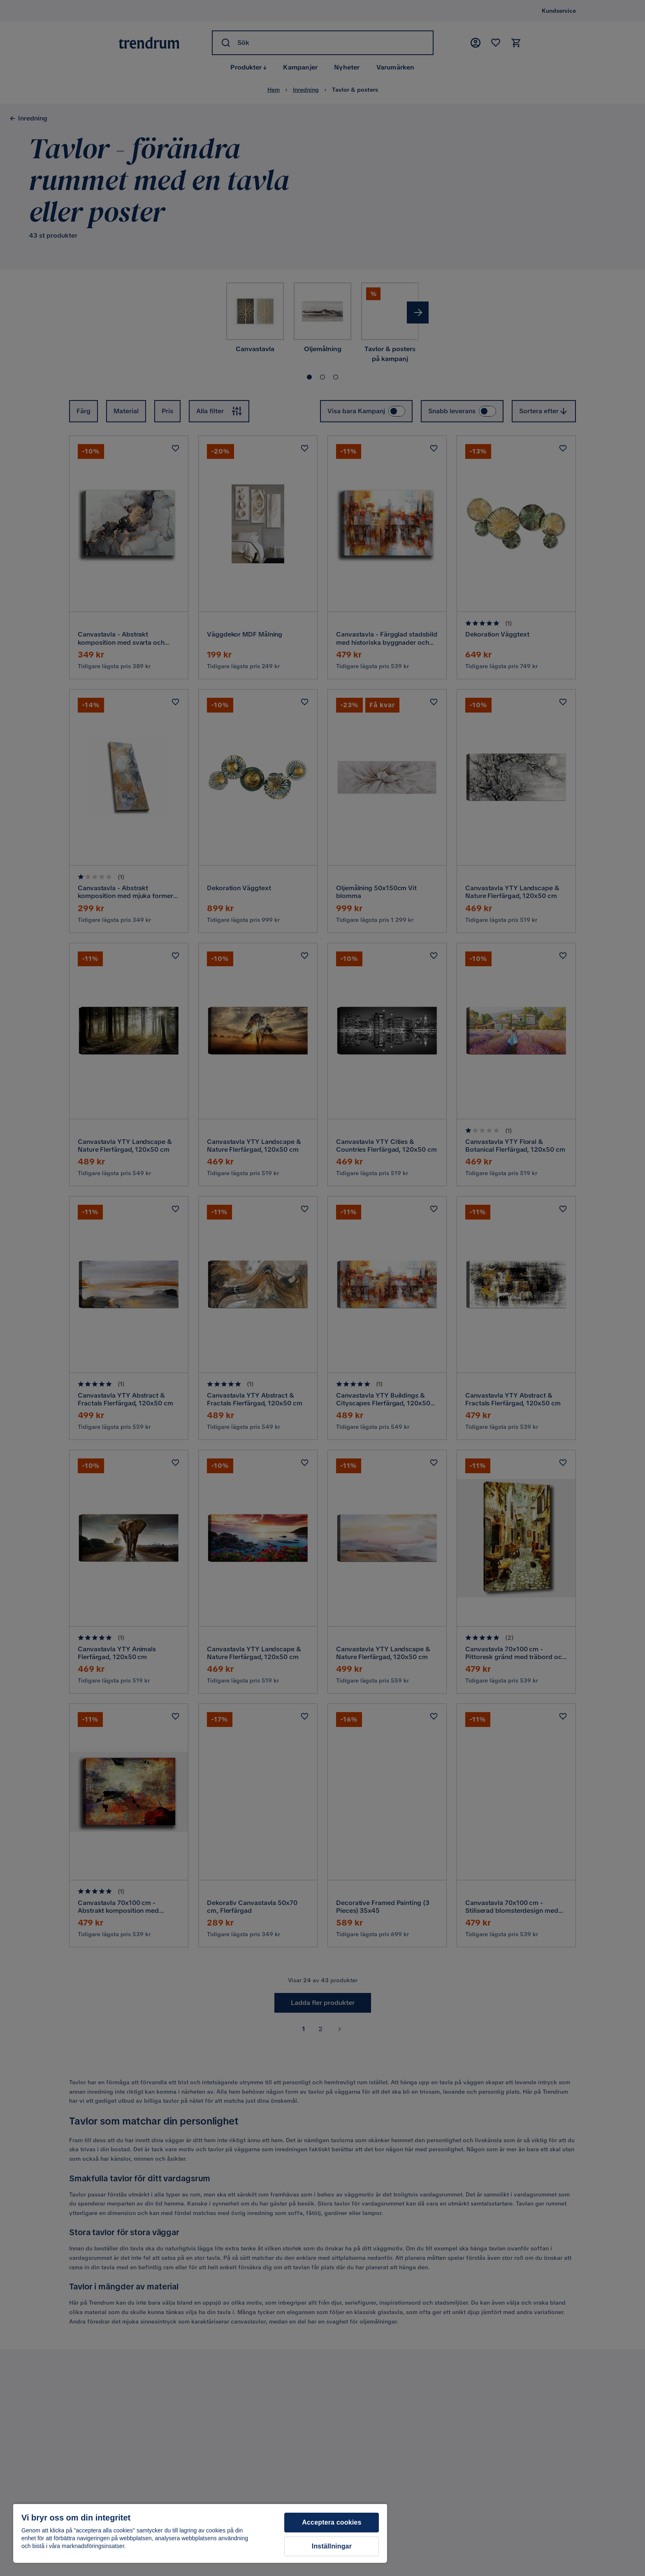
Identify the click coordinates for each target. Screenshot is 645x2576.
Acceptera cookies (331, 2522)
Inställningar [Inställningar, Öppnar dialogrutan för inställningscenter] (332, 2546)
